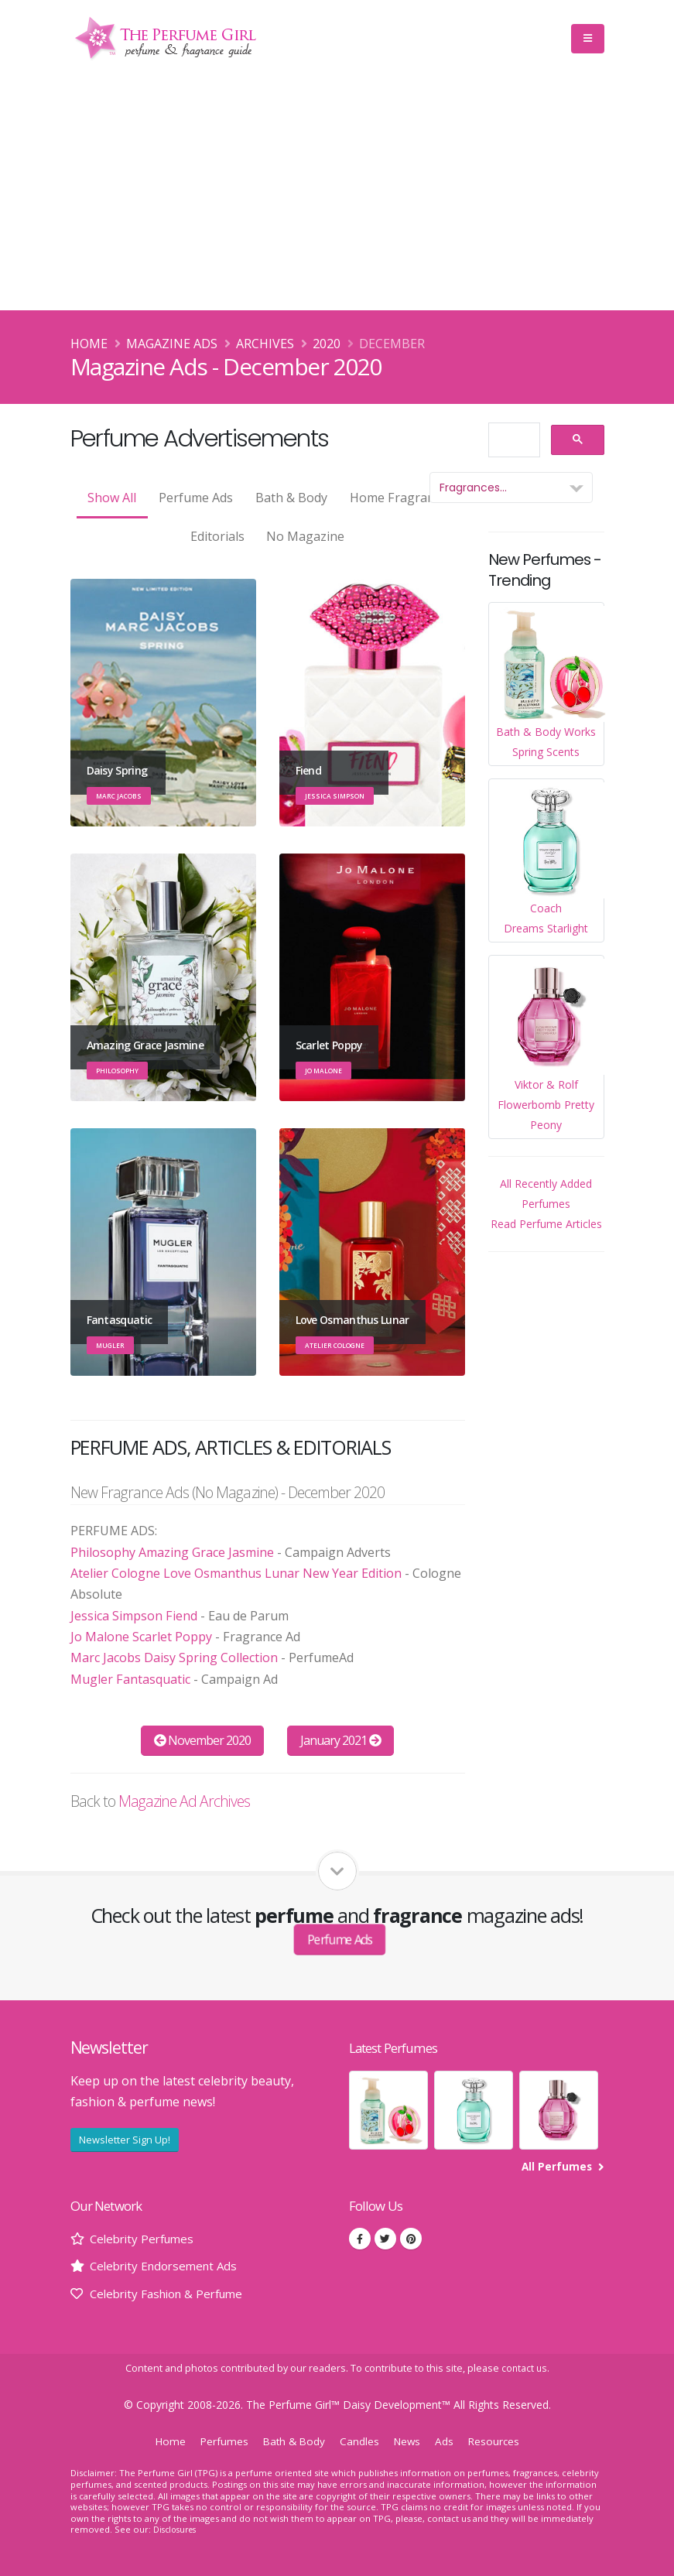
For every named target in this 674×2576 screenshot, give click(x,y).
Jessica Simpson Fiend (133, 1615)
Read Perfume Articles (546, 1223)
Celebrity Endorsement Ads (168, 2265)
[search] (512, 441)
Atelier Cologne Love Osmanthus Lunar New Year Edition (236, 1573)
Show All (111, 497)
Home (89, 343)
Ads (448, 2441)
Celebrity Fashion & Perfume (173, 2293)
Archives (265, 343)
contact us (524, 2368)
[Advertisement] (337, 194)
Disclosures (177, 2529)
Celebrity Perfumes (145, 2238)
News (409, 2441)
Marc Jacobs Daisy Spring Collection (174, 1657)
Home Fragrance (398, 497)
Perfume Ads (196, 497)
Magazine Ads (171, 343)
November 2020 (202, 1740)
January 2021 (340, 1740)
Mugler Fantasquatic (130, 1679)
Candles (360, 2441)
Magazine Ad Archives (184, 1801)
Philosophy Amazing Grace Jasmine (172, 1552)
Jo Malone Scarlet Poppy (141, 1636)
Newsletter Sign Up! (124, 2140)
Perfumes (220, 2441)
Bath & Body (291, 497)
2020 (326, 343)
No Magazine (305, 536)
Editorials (217, 536)
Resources (499, 2441)
